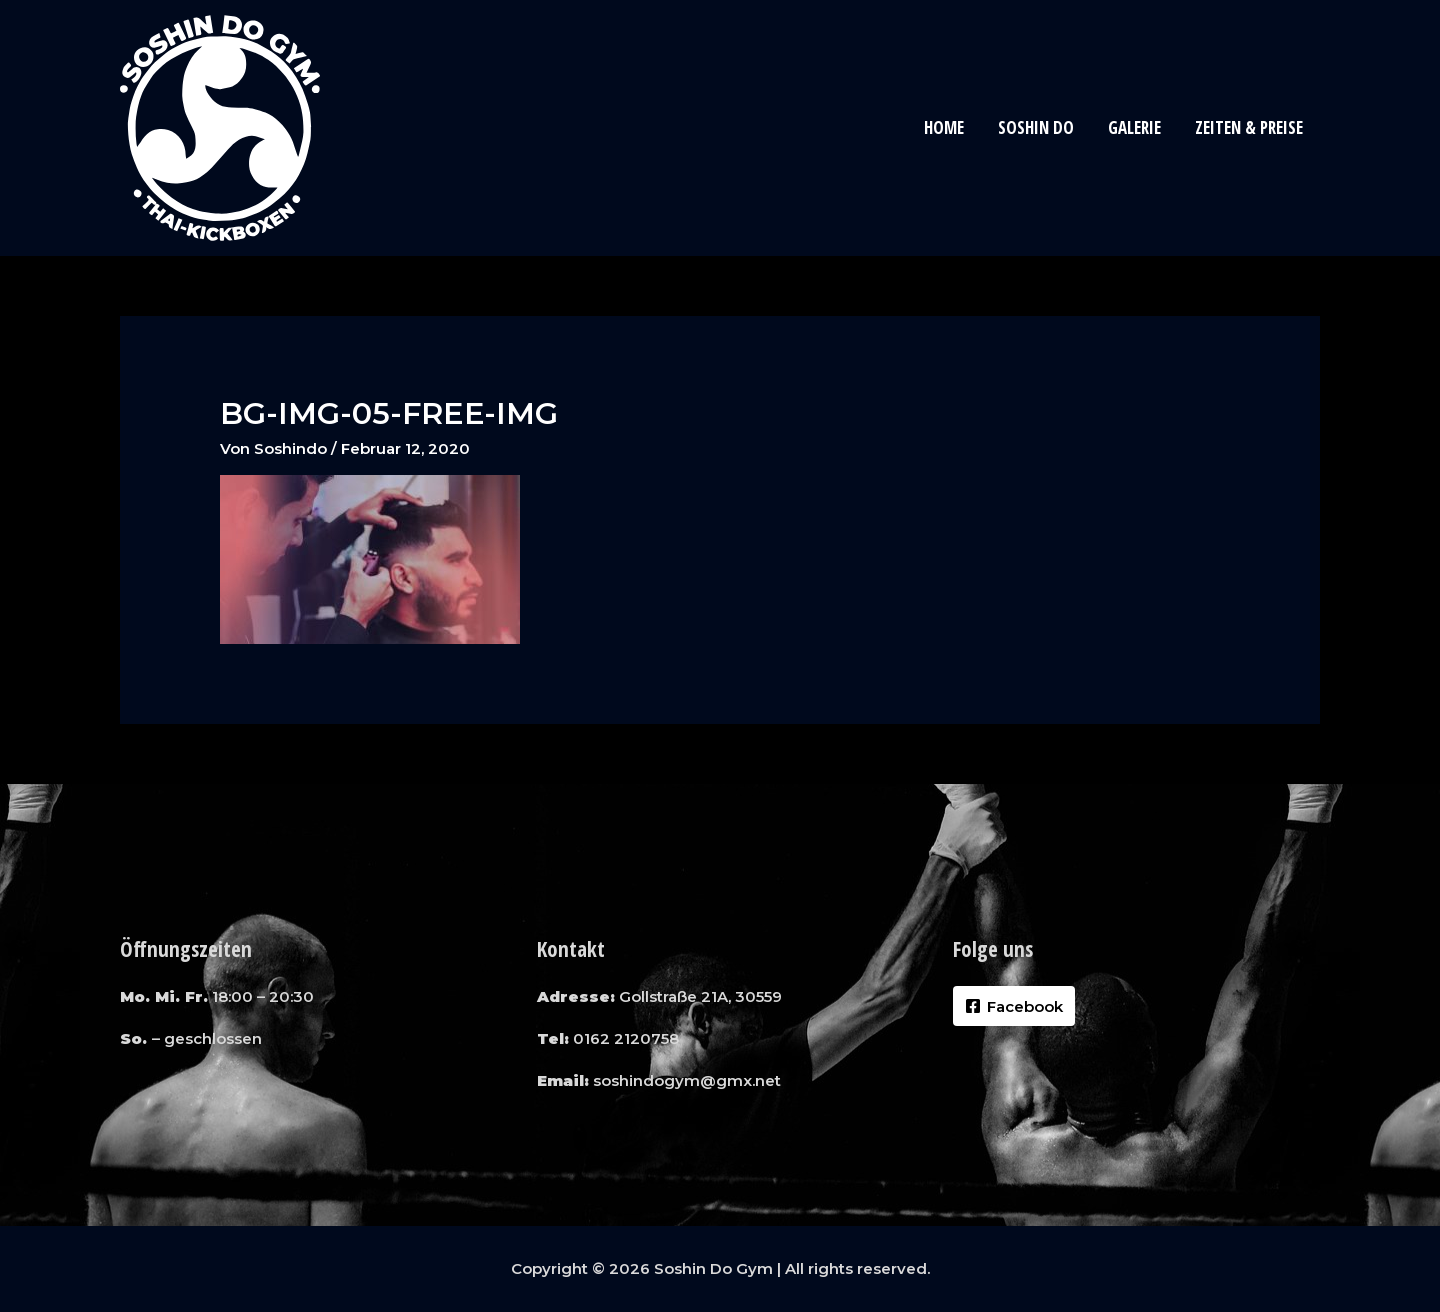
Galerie (1134, 127)
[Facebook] (1014, 1006)
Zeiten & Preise (1249, 127)
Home (944, 127)
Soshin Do (1036, 127)
